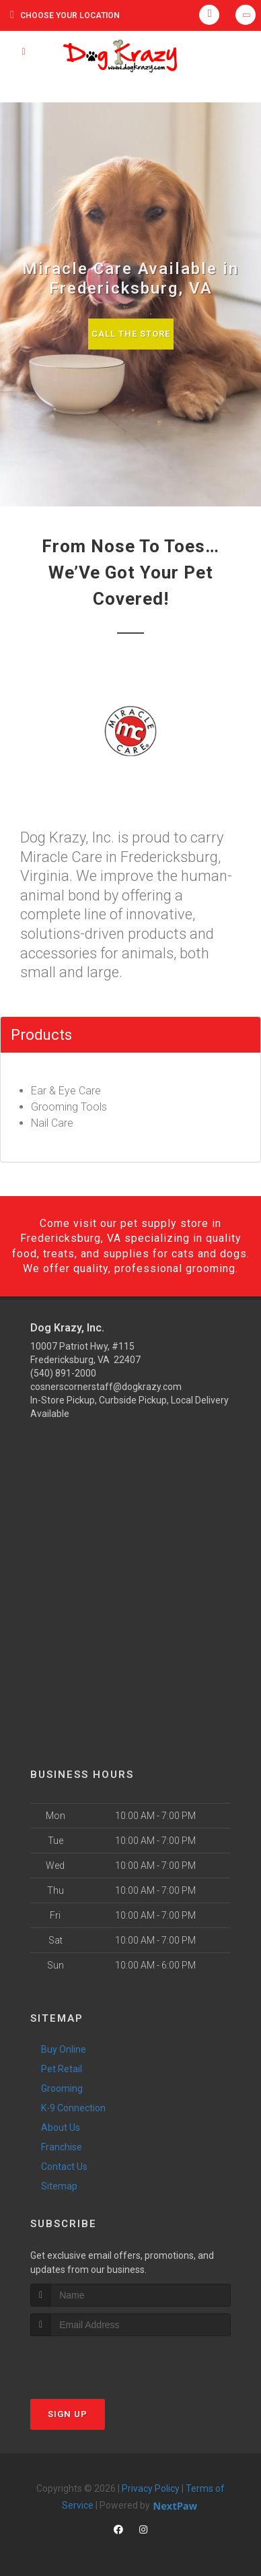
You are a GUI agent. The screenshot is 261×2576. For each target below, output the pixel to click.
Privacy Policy (151, 2488)
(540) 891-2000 (63, 1373)
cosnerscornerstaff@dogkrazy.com (106, 1386)
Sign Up (67, 2414)
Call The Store (130, 334)
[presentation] (102, 2361)
